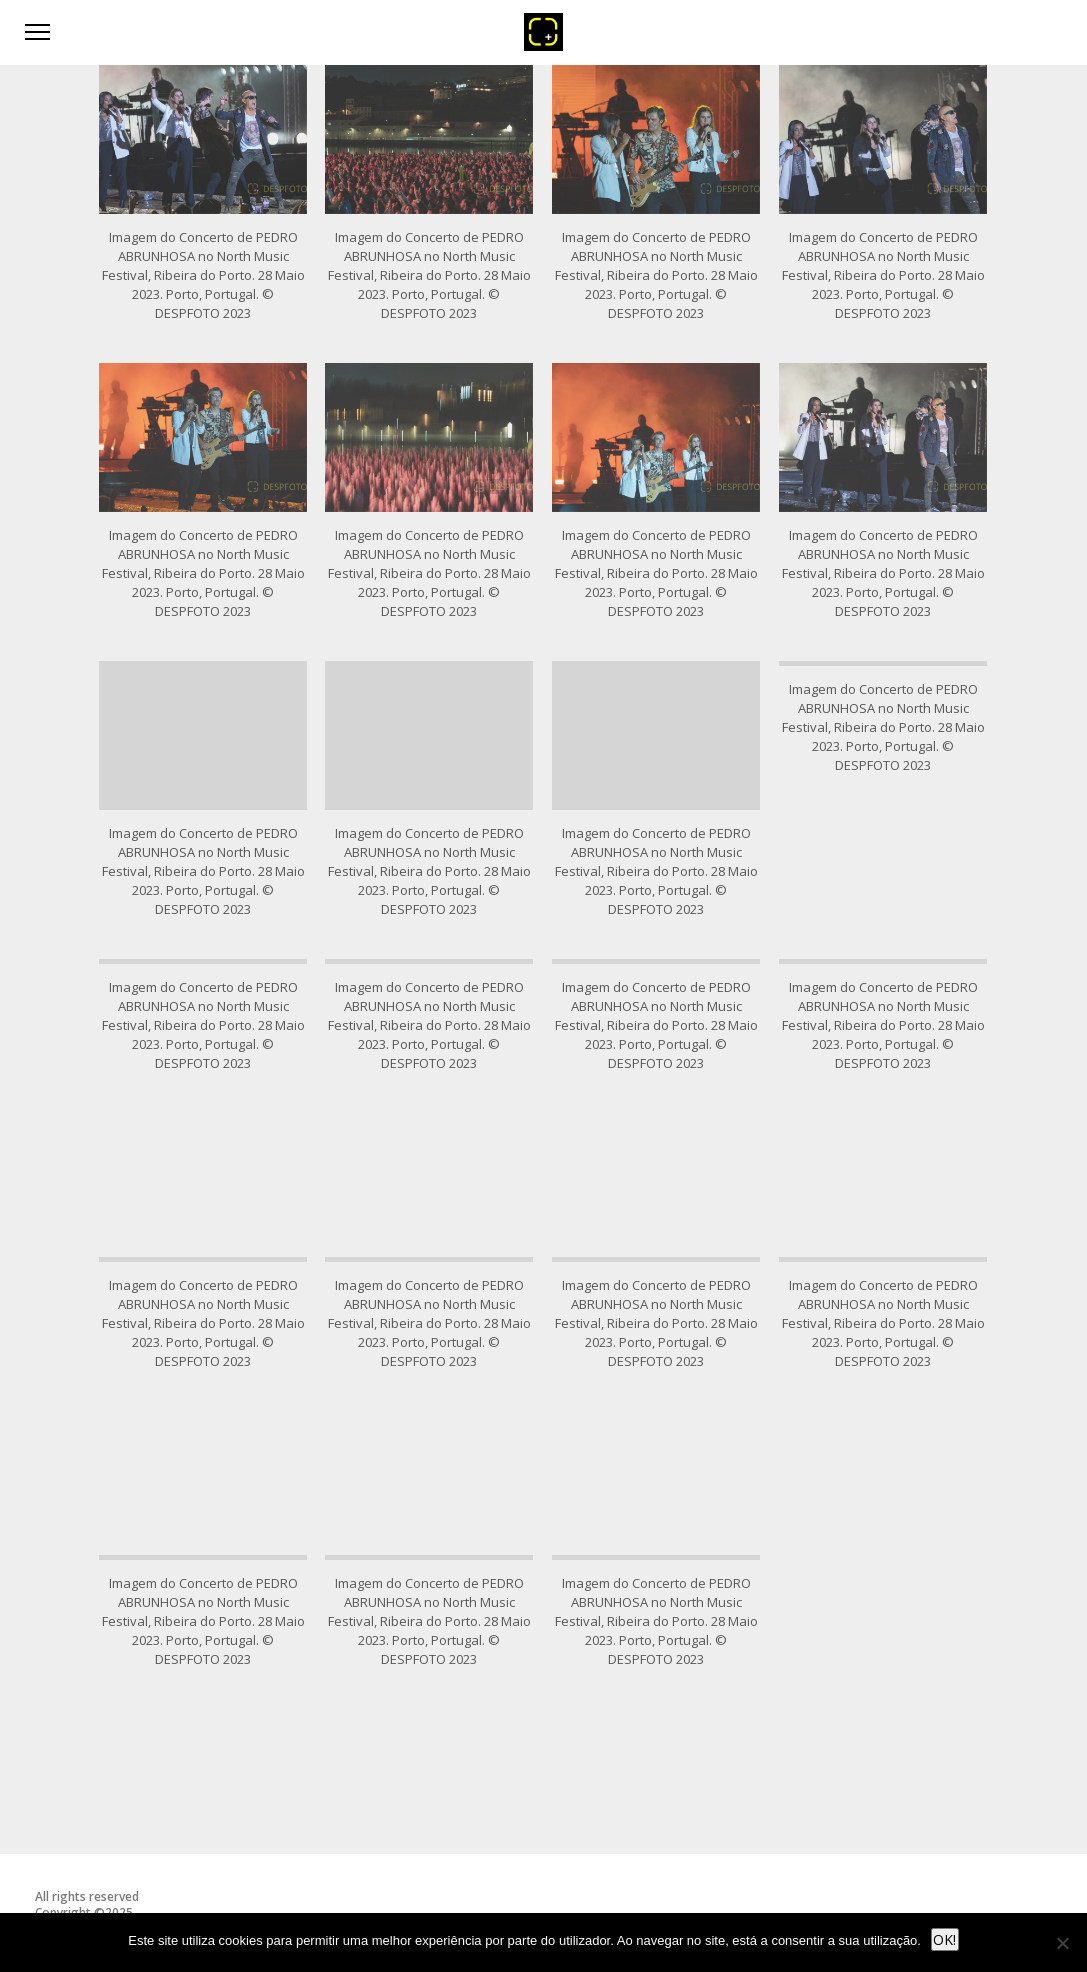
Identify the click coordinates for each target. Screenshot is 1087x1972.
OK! (945, 1939)
